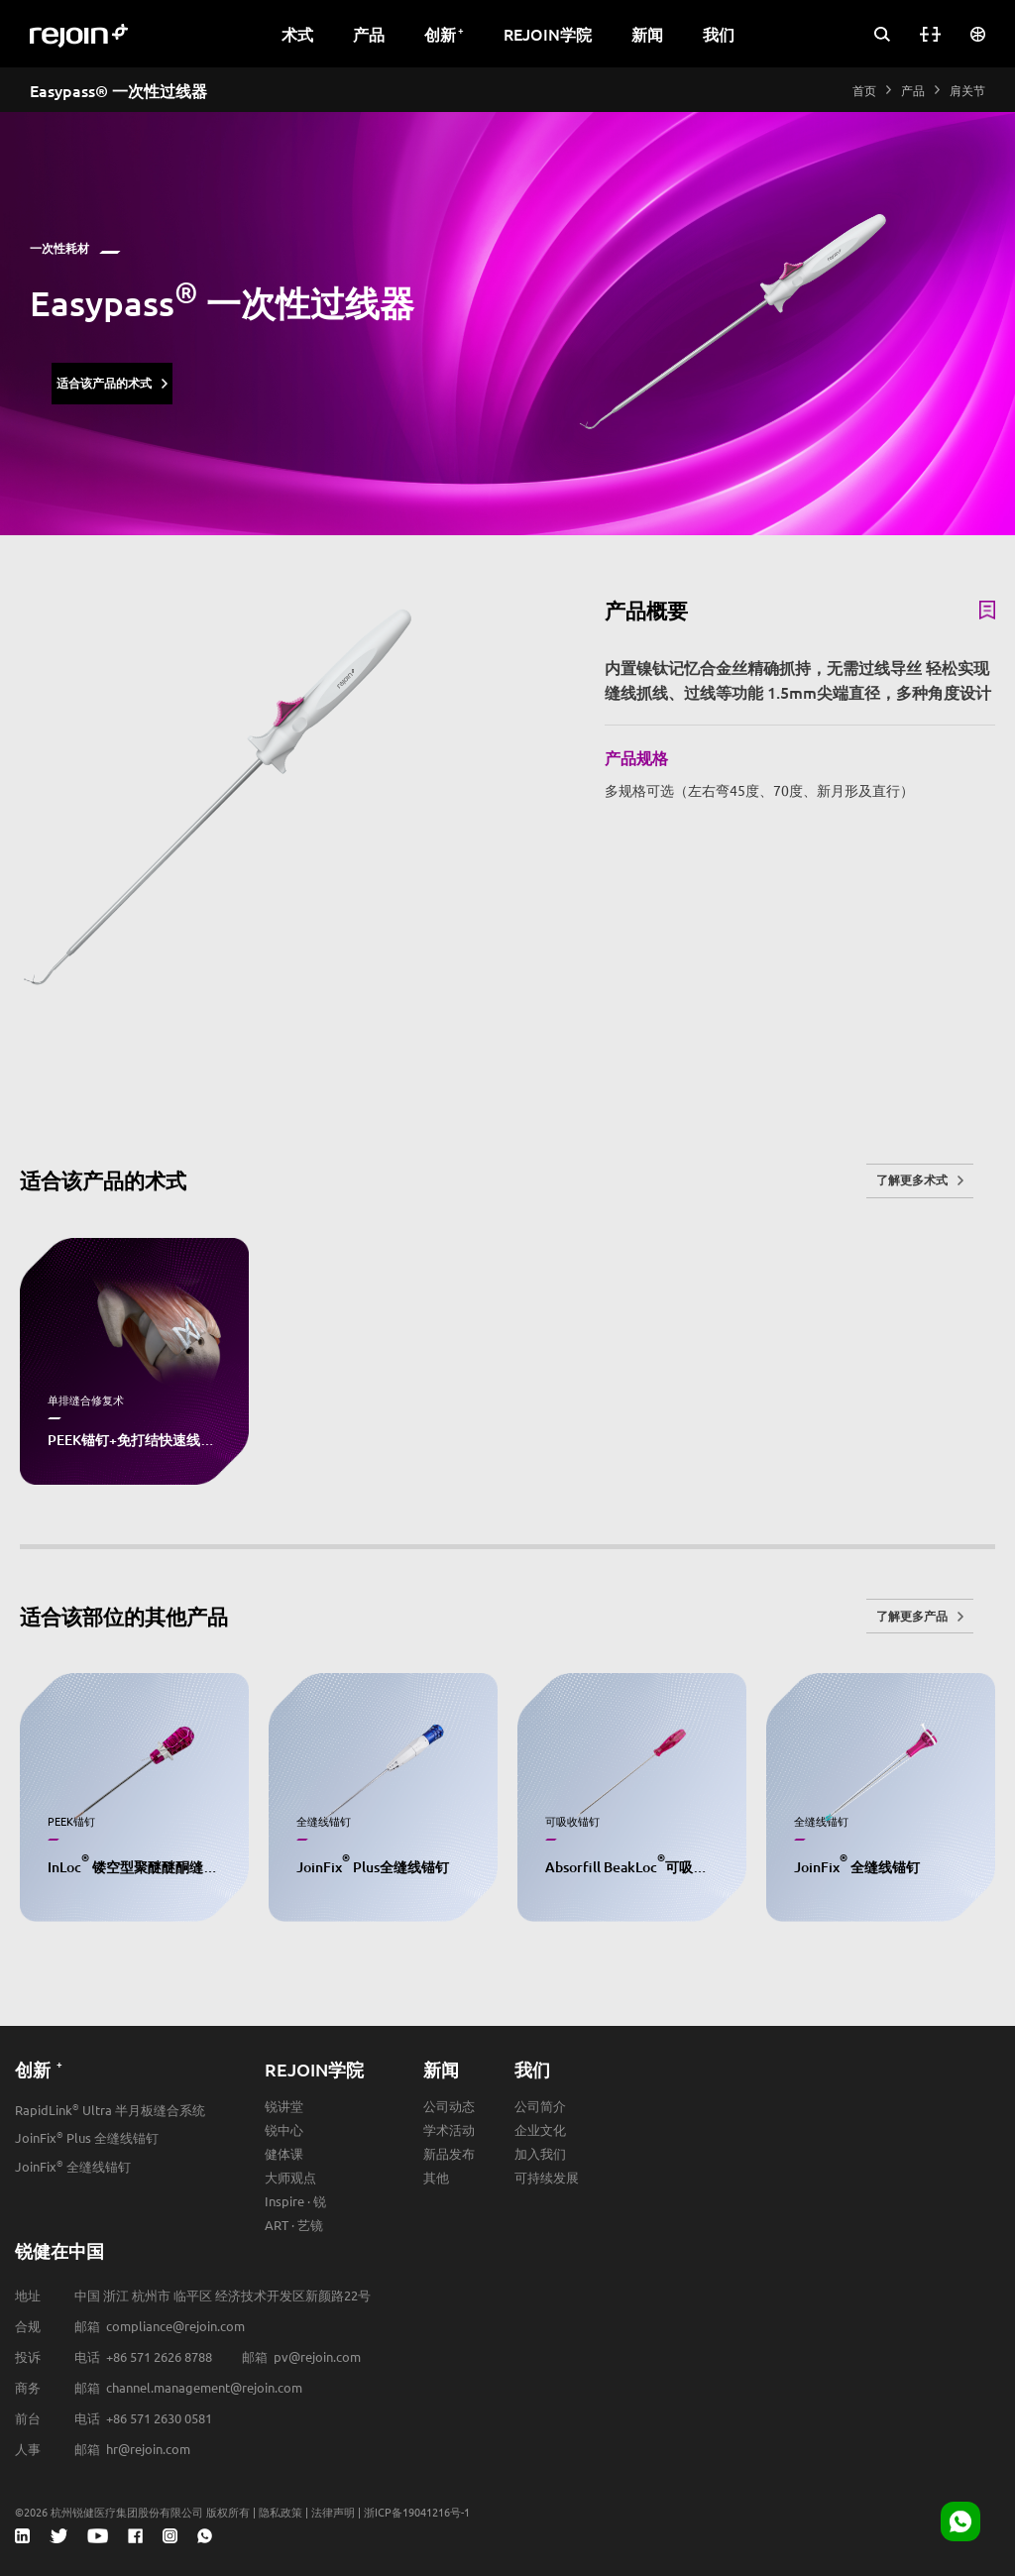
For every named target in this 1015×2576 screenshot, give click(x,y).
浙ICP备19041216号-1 (417, 2512)
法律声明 (333, 2512)
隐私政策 (280, 2512)
